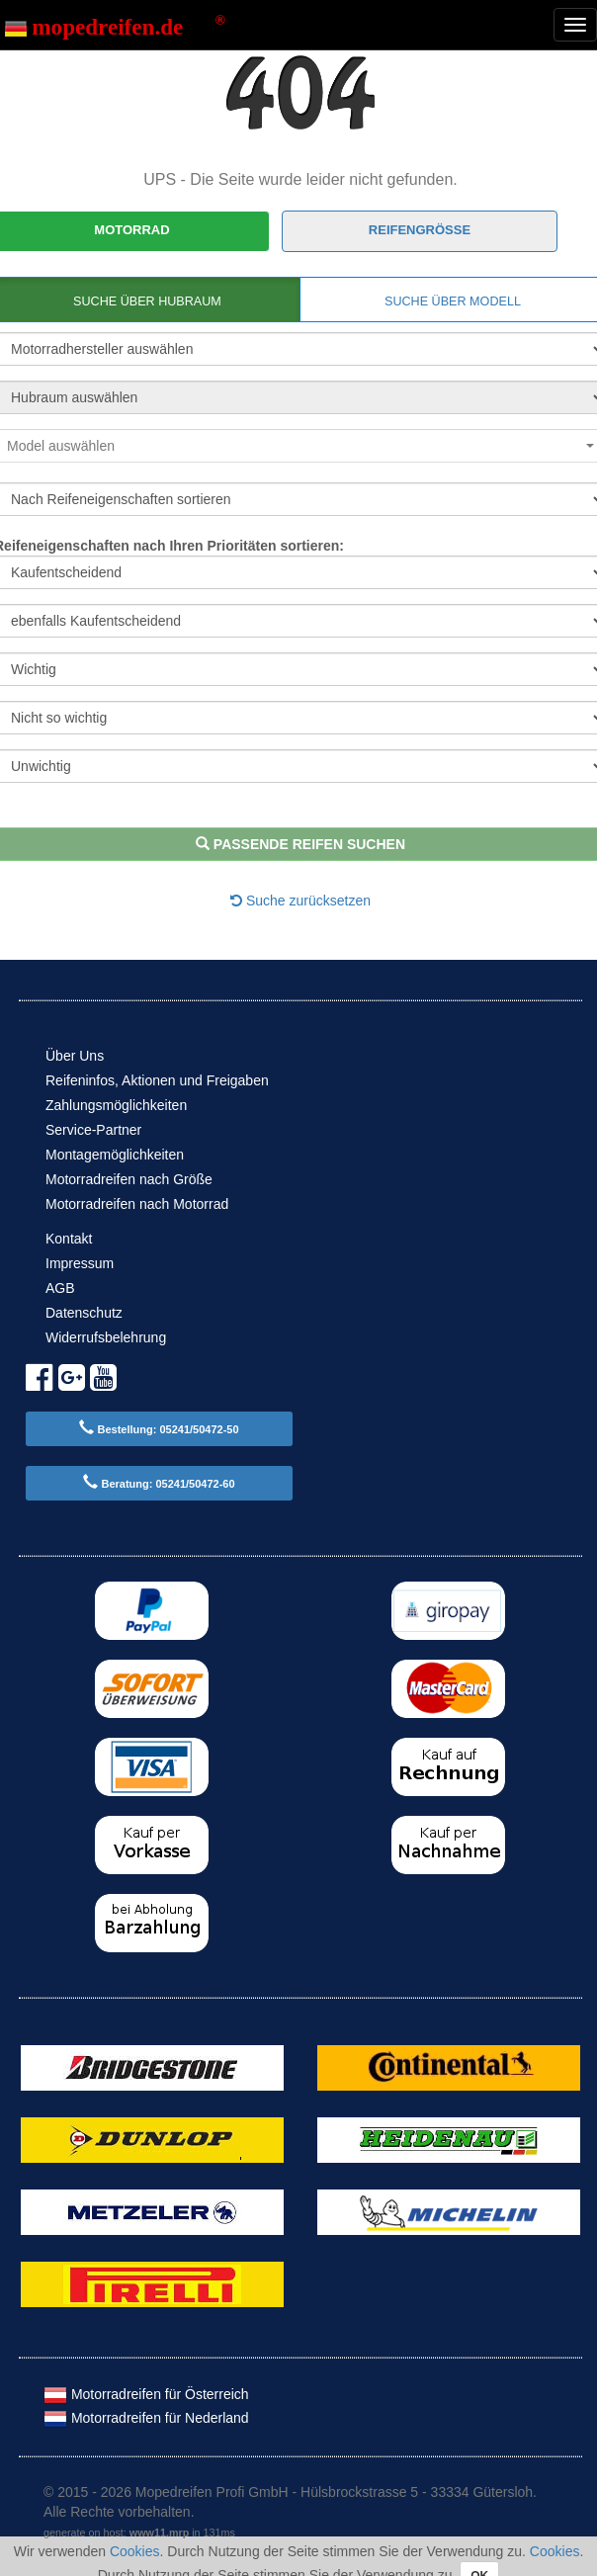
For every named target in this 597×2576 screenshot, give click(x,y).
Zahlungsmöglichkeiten (116, 1105)
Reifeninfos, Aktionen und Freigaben (157, 1080)
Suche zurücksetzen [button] (300, 900)
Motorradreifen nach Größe (129, 1179)
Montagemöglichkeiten (114, 1154)
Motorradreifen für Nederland (146, 2418)
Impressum (79, 1263)
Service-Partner (93, 1130)
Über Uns (74, 1056)
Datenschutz (84, 1313)
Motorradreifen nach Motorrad (136, 1204)
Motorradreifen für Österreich (146, 2394)
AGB (60, 1288)
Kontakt (68, 1238)
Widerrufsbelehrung (105, 1337)
